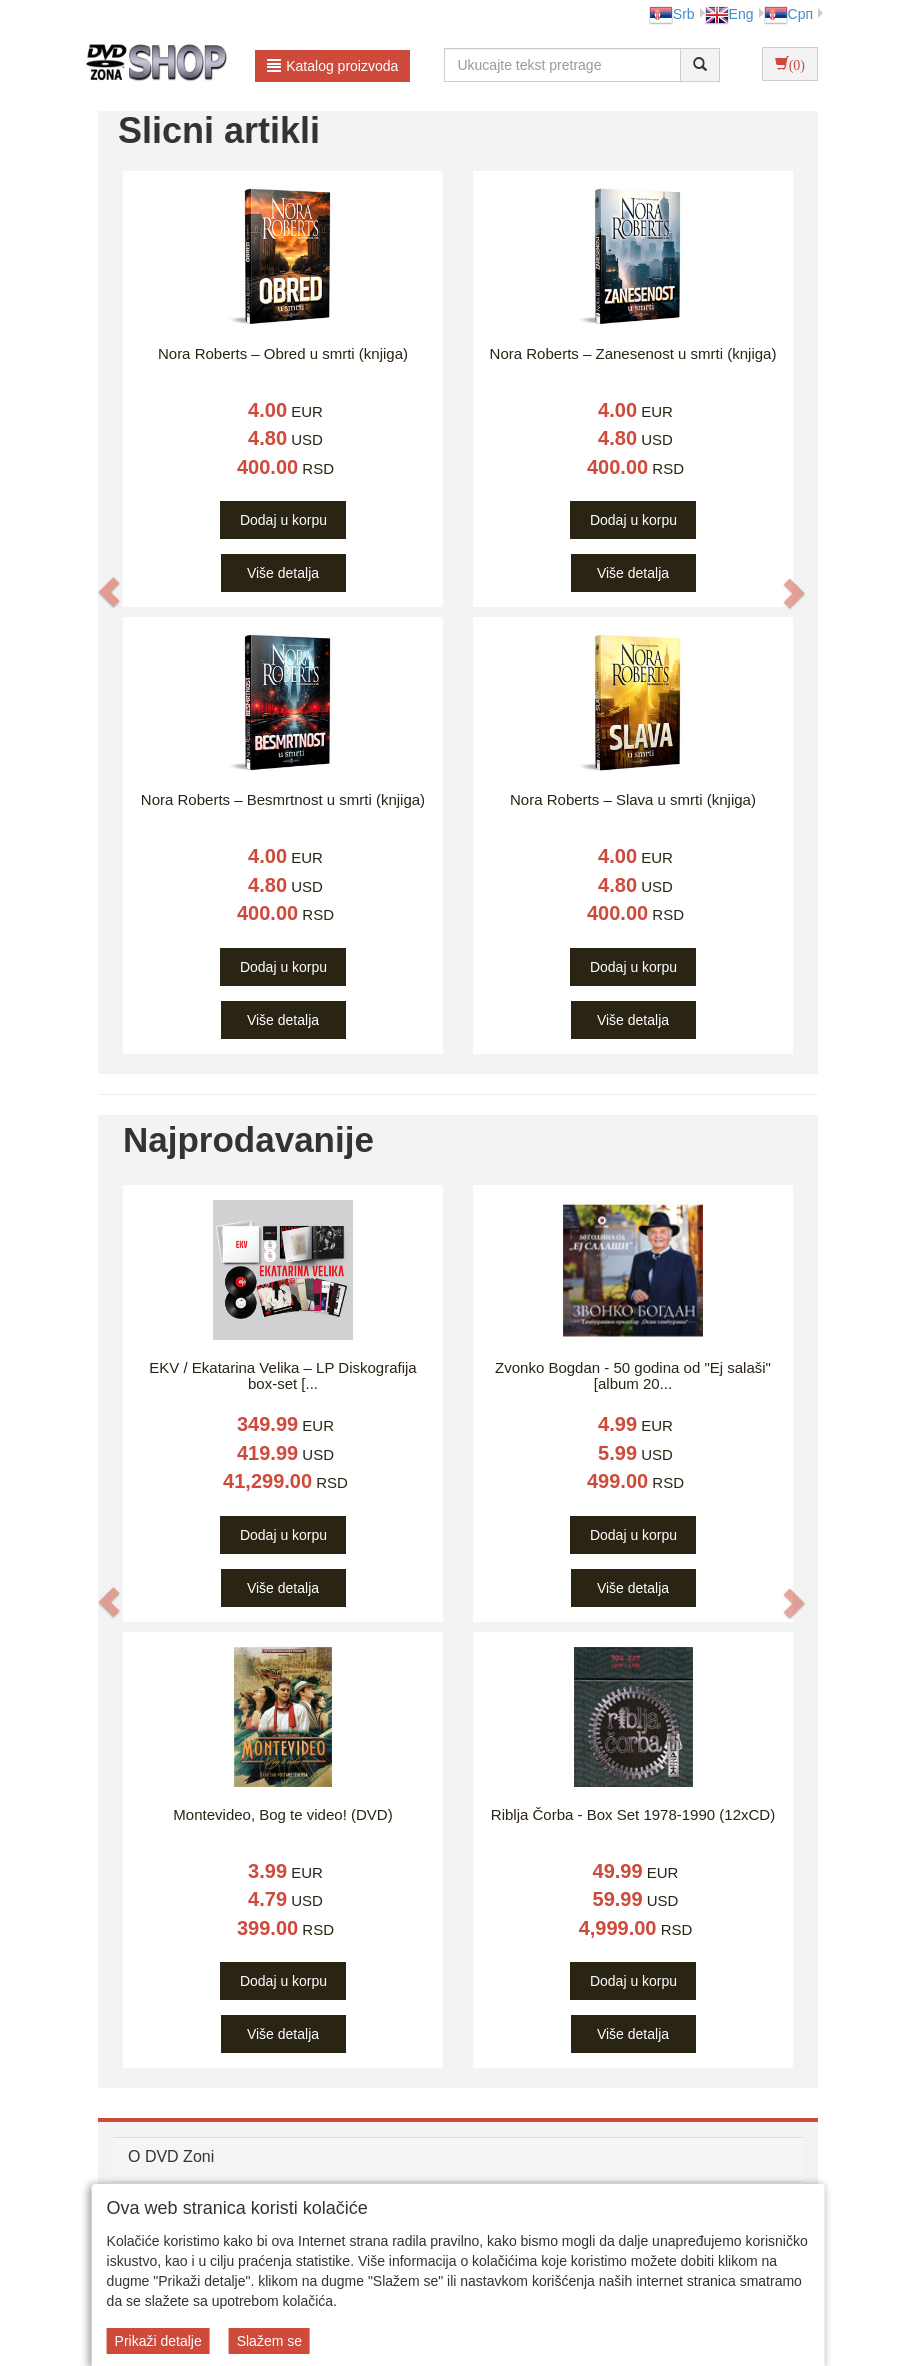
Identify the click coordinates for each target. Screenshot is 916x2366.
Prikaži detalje (158, 2341)
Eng (729, 14)
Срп (788, 14)
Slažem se (269, 2341)
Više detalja (283, 573)
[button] (109, 592)
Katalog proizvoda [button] (332, 66)
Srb (672, 14)
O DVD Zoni (171, 2156)
